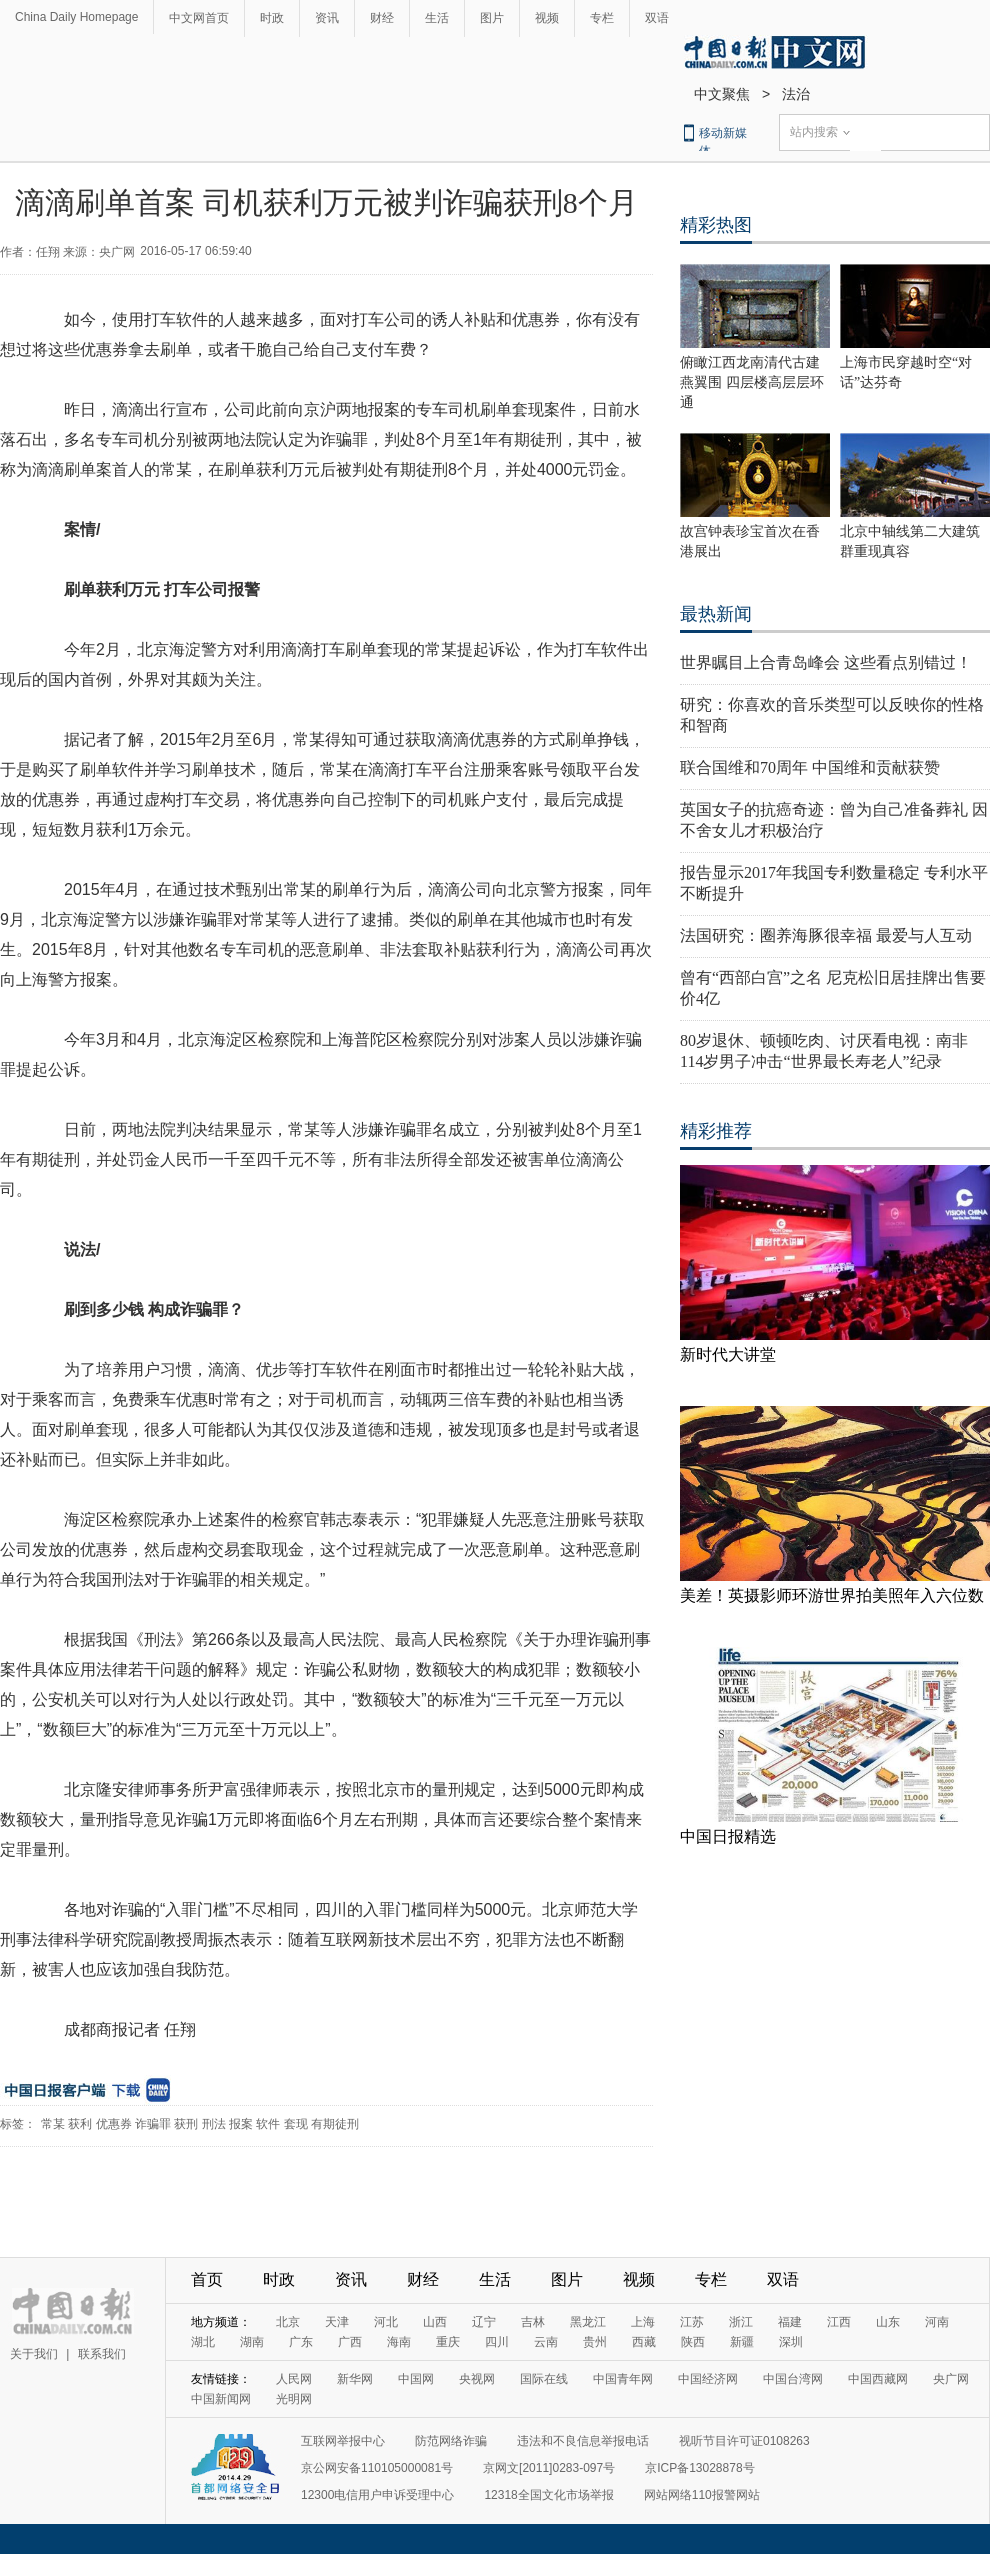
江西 (839, 2322)
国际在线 (544, 2379)
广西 (350, 2342)
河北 (386, 2322)
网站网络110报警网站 (702, 2495)
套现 (296, 2124)
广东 (301, 2342)
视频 (547, 18)
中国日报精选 (728, 1836)
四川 (497, 2342)
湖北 (203, 2342)
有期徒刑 (335, 2124)
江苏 (692, 2322)
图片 (492, 18)
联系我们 (102, 2354)
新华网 (355, 2379)
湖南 (252, 2342)
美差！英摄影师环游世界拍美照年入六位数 (832, 1595)
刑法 (214, 2124)
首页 (207, 2279)
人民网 (294, 2379)
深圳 (791, 2342)
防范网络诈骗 (451, 2441)
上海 (643, 2322)
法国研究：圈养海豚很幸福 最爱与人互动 (826, 935)
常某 (53, 2124)
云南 (546, 2342)
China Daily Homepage (76, 17)
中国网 (416, 2379)
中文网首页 (199, 18)
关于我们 (34, 2354)
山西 (435, 2322)
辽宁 (484, 2322)
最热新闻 (716, 614)
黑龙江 (588, 2322)
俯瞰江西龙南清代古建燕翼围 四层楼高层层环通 (752, 382)
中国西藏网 (878, 2379)
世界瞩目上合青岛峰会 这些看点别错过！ (826, 662)
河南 (937, 2322)
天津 (337, 2322)
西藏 (644, 2342)
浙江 (741, 2322)
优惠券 (114, 2124)
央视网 (477, 2379)
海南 (399, 2342)
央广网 (951, 2379)
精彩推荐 (716, 1131)
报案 (241, 2124)
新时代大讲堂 (728, 1354)
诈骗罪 (153, 2124)
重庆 (448, 2342)
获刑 (186, 2124)
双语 (657, 18)
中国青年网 (623, 2379)
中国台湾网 (793, 2379)
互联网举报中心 (343, 2441)
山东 (888, 2322)
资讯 (327, 18)
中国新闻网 (221, 2399)
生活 (437, 18)
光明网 (294, 2399)
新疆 (742, 2342)
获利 (80, 2124)
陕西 (693, 2342)
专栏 (602, 18)
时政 (272, 18)
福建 (790, 2322)
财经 (382, 18)
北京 (288, 2322)
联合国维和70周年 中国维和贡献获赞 (810, 767)
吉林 (533, 2322)
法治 (796, 94)
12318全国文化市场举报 (548, 2495)
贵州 (595, 2342)
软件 (268, 2124)
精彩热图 (716, 225)
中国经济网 (708, 2379)
